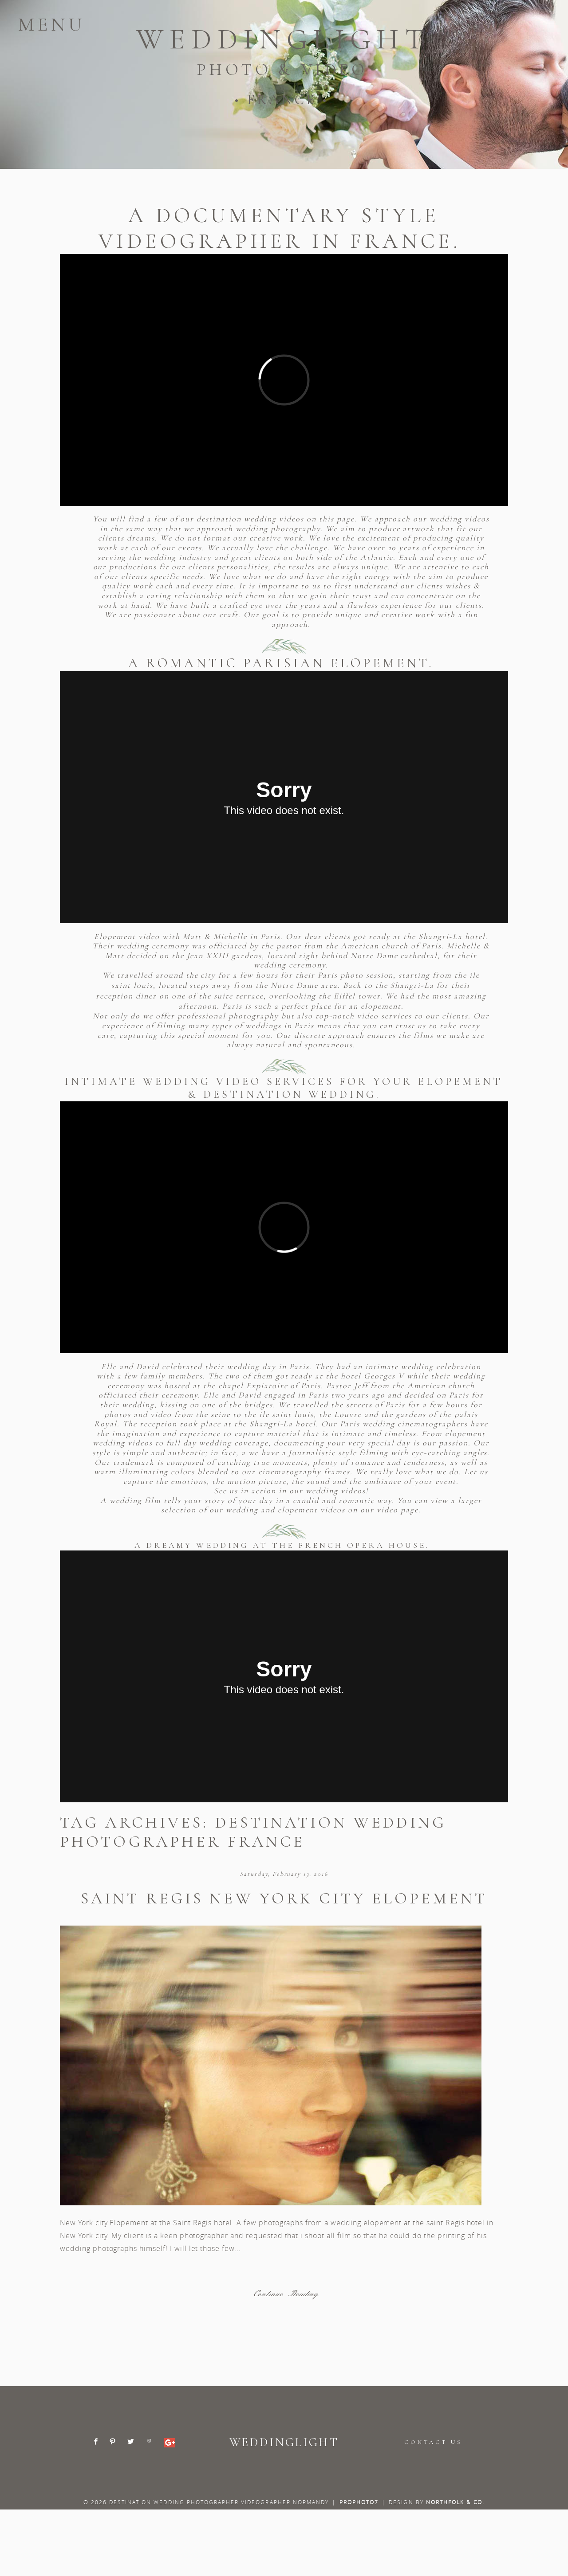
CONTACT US (433, 2442)
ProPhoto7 (359, 2502)
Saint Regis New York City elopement (284, 1898)
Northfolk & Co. (455, 2502)
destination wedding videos (251, 519)
